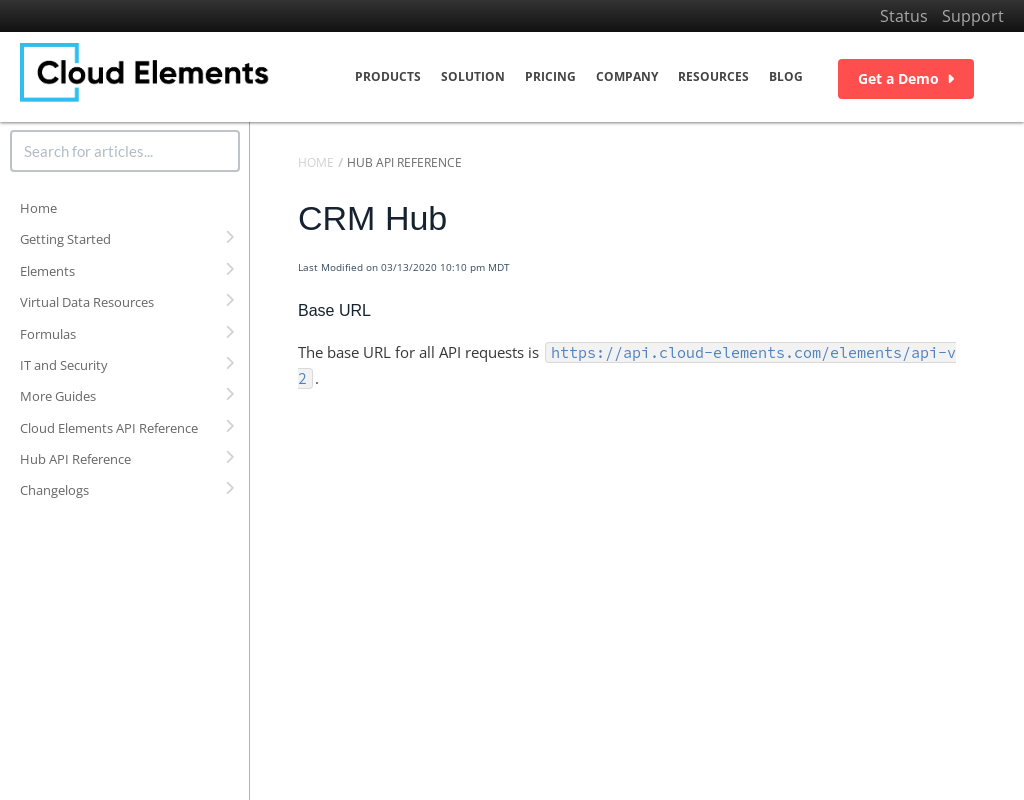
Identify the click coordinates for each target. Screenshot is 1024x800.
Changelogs (54, 490)
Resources (713, 76)
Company (627, 76)
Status (904, 16)
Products (388, 76)
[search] (125, 151)
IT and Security (64, 365)
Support (973, 16)
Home (38, 208)
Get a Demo (906, 78)
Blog (786, 76)
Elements (47, 271)
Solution (473, 76)
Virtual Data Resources (87, 302)
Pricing (550, 76)
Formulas (48, 334)
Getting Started (65, 239)
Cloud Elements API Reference (109, 428)
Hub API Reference (75, 459)
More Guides (58, 396)
